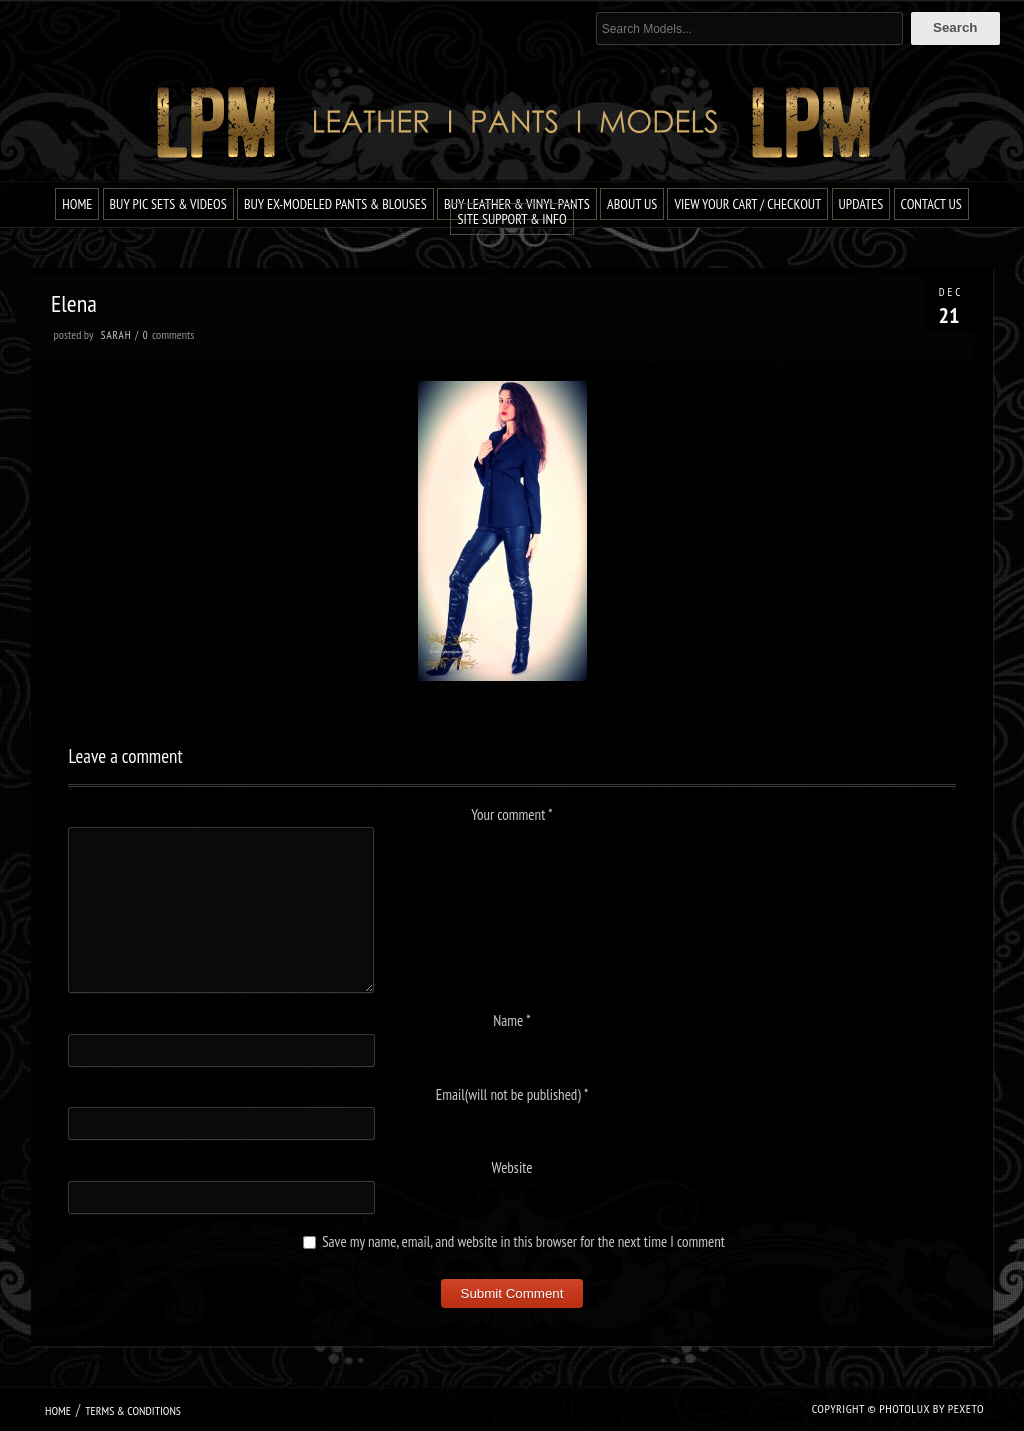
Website (512, 1167)
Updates (861, 204)
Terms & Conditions (133, 1410)
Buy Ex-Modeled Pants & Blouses (335, 204)
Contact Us (931, 204)
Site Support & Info (511, 219)
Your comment (511, 814)
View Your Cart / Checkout (747, 204)
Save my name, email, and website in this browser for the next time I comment (523, 1241)
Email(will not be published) (512, 1094)
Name (511, 1020)
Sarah (116, 335)
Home (77, 204)
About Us (632, 204)
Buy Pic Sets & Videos (168, 204)
